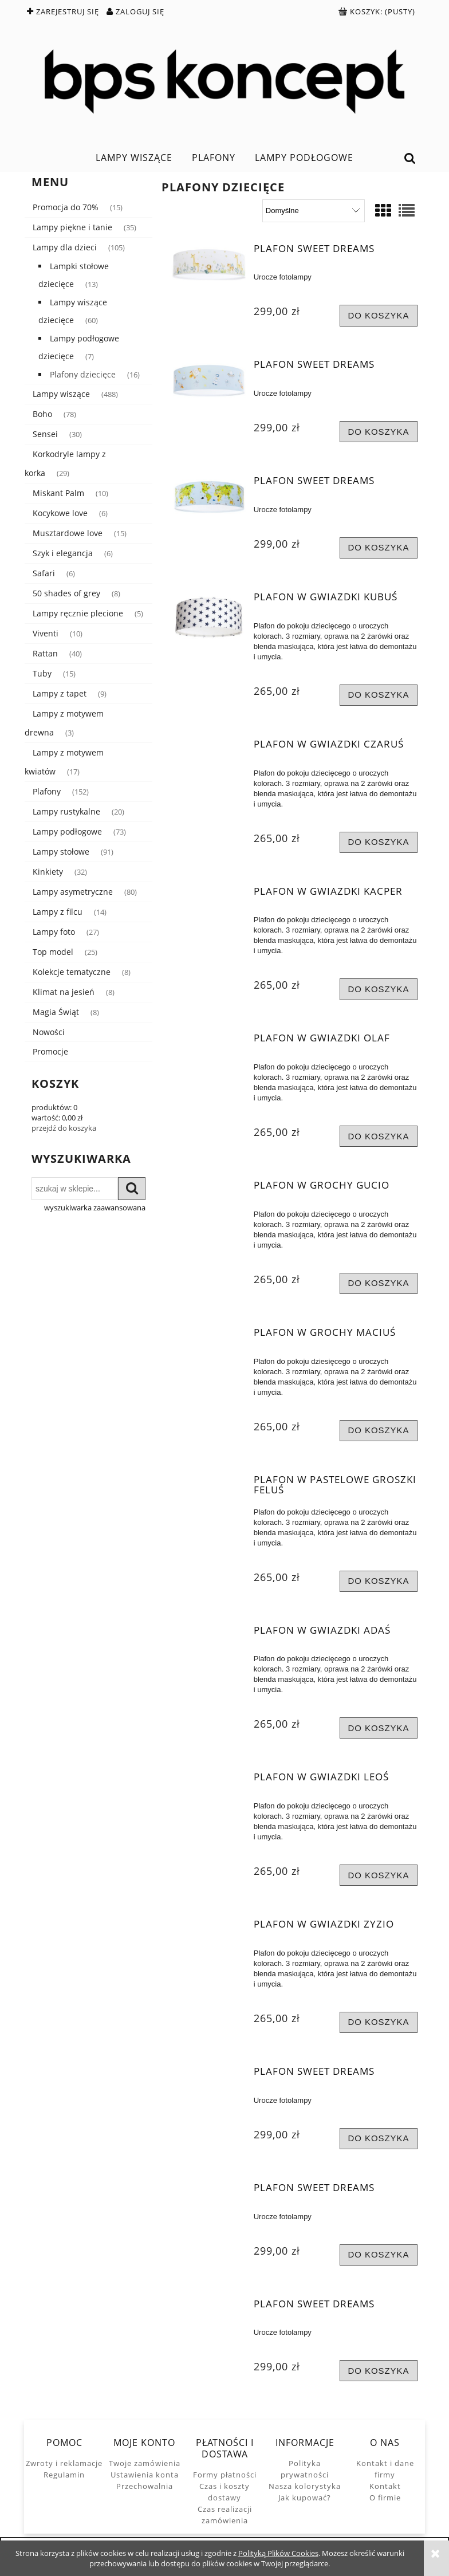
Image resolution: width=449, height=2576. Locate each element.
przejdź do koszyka (63, 1128)
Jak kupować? (304, 2497)
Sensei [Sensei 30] (45, 433)
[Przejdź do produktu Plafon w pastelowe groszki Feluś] (209, 1483)
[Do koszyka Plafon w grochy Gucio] (379, 1283)
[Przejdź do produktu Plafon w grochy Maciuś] (209, 1335)
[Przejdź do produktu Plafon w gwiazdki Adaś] (209, 1633)
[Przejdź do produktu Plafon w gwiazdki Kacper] (209, 894)
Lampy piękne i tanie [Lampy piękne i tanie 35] (72, 227)
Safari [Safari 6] (44, 573)
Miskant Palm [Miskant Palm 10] (58, 492)
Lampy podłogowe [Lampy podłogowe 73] (67, 831)
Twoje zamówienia (144, 2463)
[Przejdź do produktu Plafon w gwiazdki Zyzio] (209, 1927)
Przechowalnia (144, 2486)
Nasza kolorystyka (305, 2486)
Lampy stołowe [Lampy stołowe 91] (61, 851)
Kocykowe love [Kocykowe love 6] (60, 513)
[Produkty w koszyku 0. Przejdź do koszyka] (378, 11)
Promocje (50, 1051)
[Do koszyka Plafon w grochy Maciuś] (379, 1430)
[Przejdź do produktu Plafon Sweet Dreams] (209, 265)
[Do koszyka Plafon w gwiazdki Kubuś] (379, 695)
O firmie (385, 2497)
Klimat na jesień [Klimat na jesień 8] (63, 991)
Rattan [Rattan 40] (45, 653)
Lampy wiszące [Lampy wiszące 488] (61, 393)
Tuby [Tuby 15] (42, 673)
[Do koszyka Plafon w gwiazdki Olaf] (379, 1136)
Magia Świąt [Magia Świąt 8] (56, 1011)
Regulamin (64, 2474)
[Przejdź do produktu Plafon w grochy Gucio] (209, 1188)
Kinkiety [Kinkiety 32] (48, 871)
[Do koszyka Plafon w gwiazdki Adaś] (379, 1728)
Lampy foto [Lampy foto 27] (54, 931)
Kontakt (385, 2486)
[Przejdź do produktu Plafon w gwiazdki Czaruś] (209, 747)
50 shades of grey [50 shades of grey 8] (66, 593)
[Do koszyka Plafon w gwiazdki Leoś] (379, 1875)
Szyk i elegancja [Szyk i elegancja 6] (63, 553)
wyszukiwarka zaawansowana (94, 1207)
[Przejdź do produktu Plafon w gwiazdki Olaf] (209, 1041)
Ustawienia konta (145, 2474)
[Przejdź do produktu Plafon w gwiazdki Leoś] (209, 1780)
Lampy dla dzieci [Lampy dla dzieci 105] (65, 247)
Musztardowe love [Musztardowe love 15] (68, 533)
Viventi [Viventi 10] (45, 633)
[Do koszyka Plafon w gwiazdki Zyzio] (379, 2022)
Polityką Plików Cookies (278, 2553)
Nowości (49, 1032)
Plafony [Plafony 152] (47, 791)
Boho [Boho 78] (42, 413)
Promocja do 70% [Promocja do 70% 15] (66, 207)
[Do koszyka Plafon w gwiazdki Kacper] (379, 989)
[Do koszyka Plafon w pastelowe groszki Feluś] (379, 1581)
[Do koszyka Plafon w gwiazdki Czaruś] (379, 842)
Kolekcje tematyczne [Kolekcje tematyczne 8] (72, 971)
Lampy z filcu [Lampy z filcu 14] (57, 911)
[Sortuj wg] (313, 210)
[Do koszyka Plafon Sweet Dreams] (379, 315)
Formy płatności (225, 2474)
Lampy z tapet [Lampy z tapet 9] (59, 693)
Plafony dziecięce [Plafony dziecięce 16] (83, 374)
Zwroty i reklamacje (64, 2463)
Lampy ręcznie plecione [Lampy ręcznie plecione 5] (78, 613)
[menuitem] (133, 157)
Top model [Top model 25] (53, 951)
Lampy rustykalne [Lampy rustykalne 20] (66, 811)
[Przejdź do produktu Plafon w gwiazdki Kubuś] (209, 617)
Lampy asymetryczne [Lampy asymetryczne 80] (73, 891)
